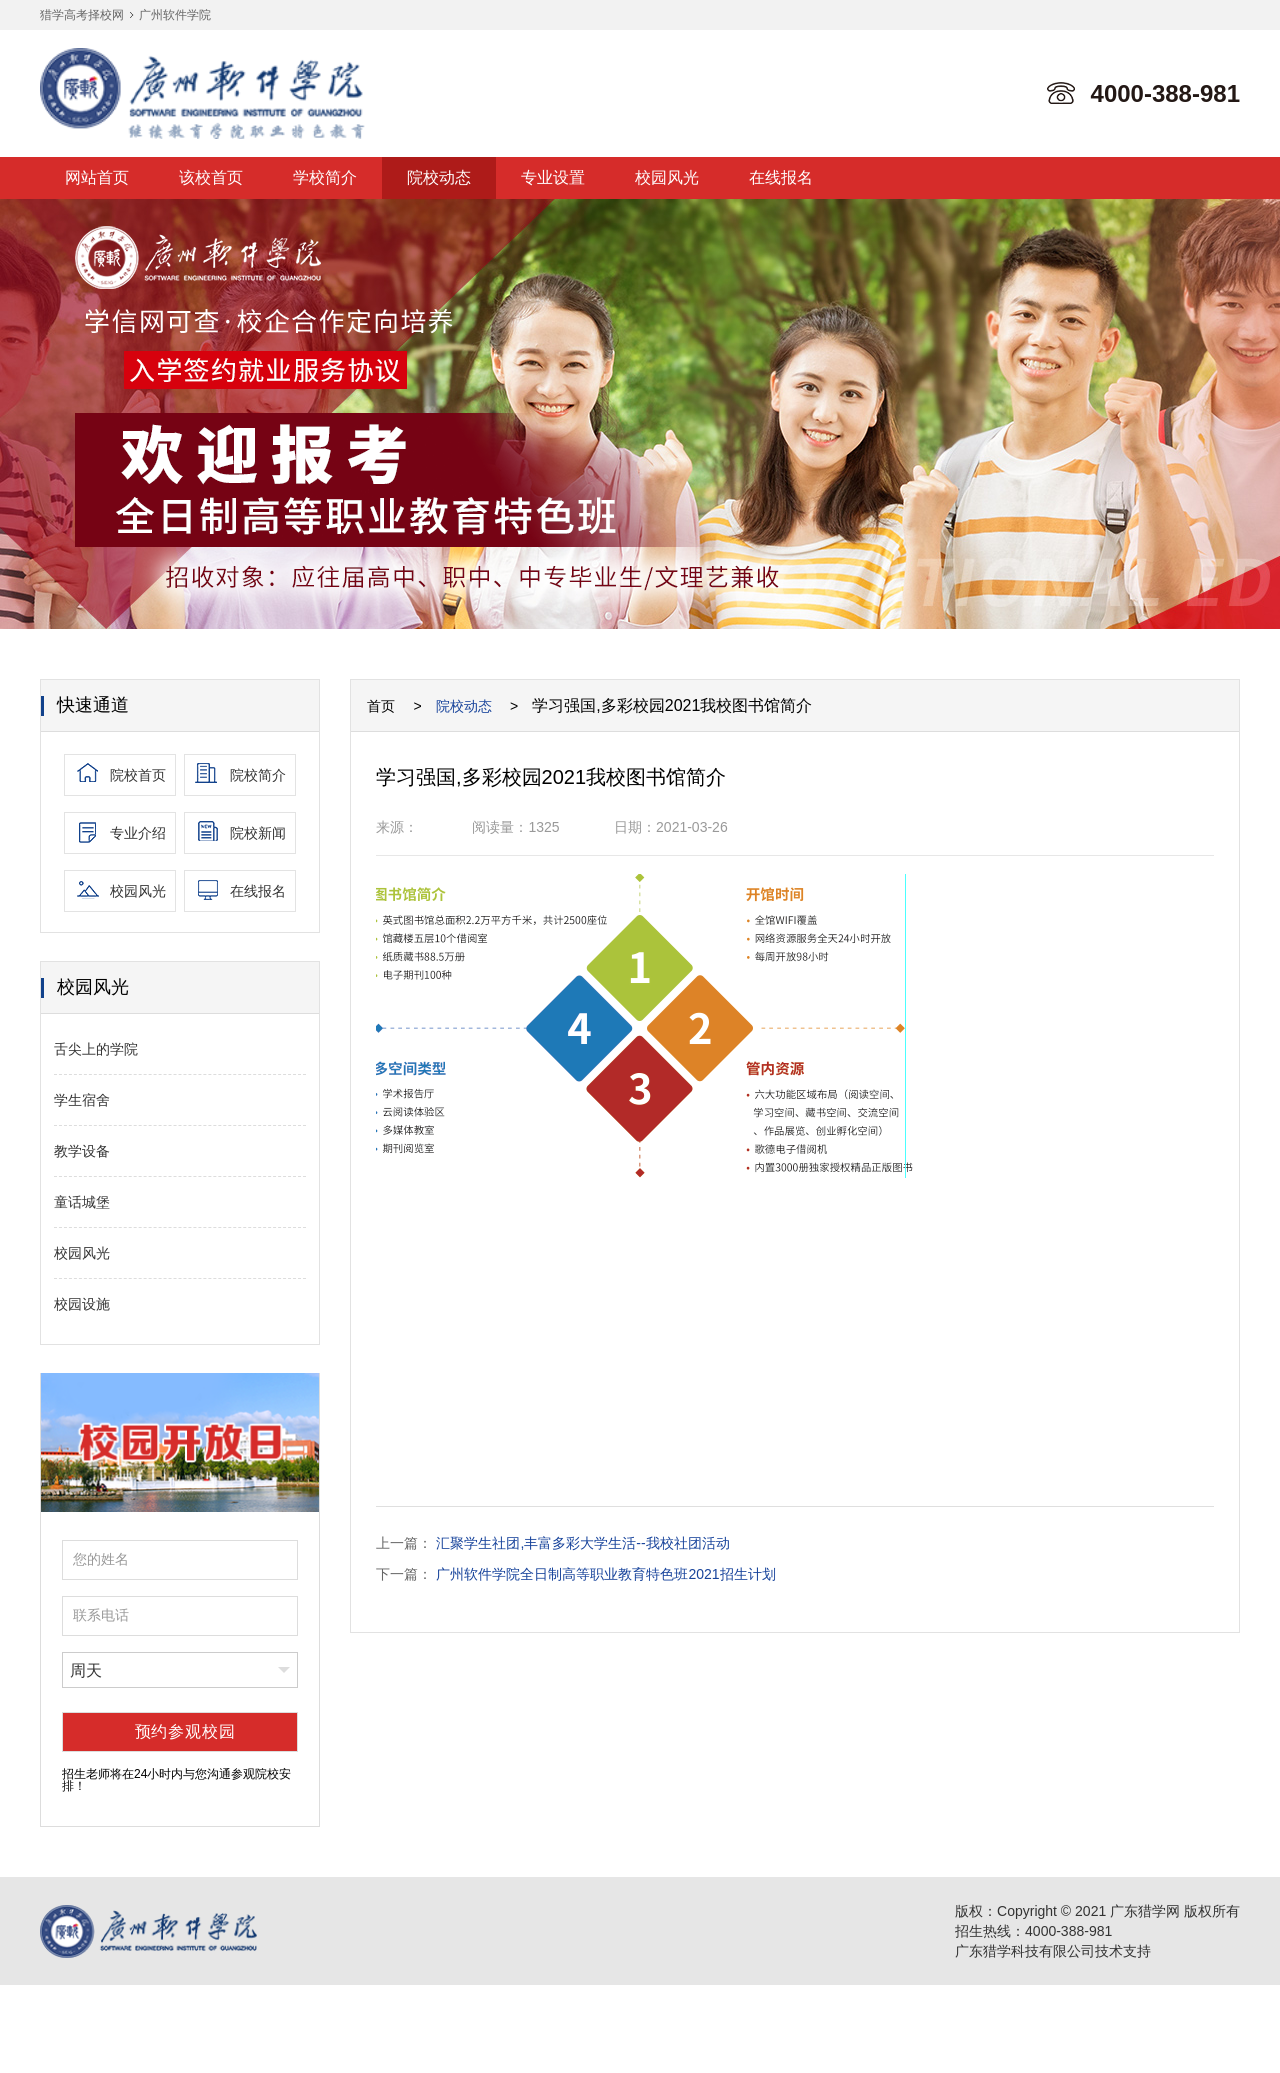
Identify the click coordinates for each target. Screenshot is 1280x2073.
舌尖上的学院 (96, 1049)
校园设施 (82, 1304)
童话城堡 (82, 1202)
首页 (381, 706)
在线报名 (781, 177)
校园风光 (667, 177)
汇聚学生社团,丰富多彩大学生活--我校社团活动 (582, 1543)
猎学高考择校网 (82, 15)
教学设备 (82, 1151)
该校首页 (211, 177)
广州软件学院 (175, 15)
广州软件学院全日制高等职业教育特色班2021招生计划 (605, 1574)
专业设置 (553, 177)
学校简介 (325, 177)
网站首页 (97, 177)
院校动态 (439, 177)
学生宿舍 (82, 1100)
